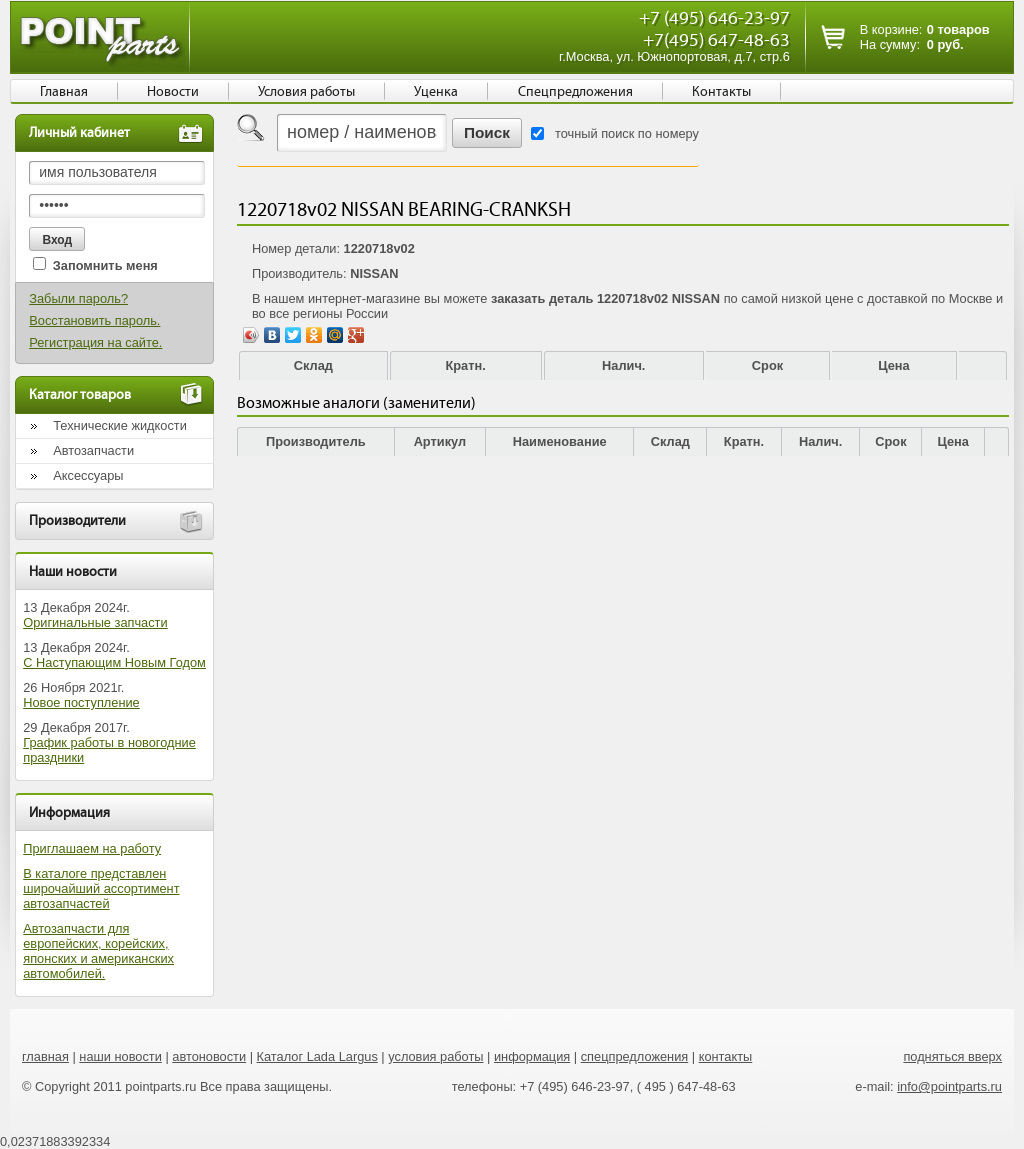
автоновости (209, 1056)
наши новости (120, 1056)
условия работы (435, 1056)
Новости (173, 92)
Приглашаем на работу (92, 848)
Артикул (440, 441)
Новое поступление (81, 702)
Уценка (436, 92)
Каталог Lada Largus (317, 1056)
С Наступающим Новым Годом (114, 662)
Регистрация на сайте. (95, 342)
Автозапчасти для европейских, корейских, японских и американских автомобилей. (98, 951)
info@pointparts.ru (949, 1086)
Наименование (560, 441)
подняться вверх (952, 1056)
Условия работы (306, 92)
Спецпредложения (575, 92)
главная (45, 1056)
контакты (726, 1056)
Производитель (316, 441)
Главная (64, 92)
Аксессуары (88, 475)
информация (532, 1056)
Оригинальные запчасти (95, 622)
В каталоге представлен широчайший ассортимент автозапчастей (101, 888)
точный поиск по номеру (627, 133)
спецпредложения (635, 1056)
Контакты (721, 92)
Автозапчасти (93, 450)
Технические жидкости (120, 425)
